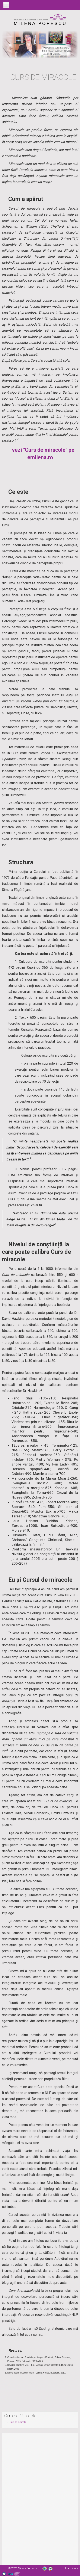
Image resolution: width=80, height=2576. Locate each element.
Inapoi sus (71, 2568)
